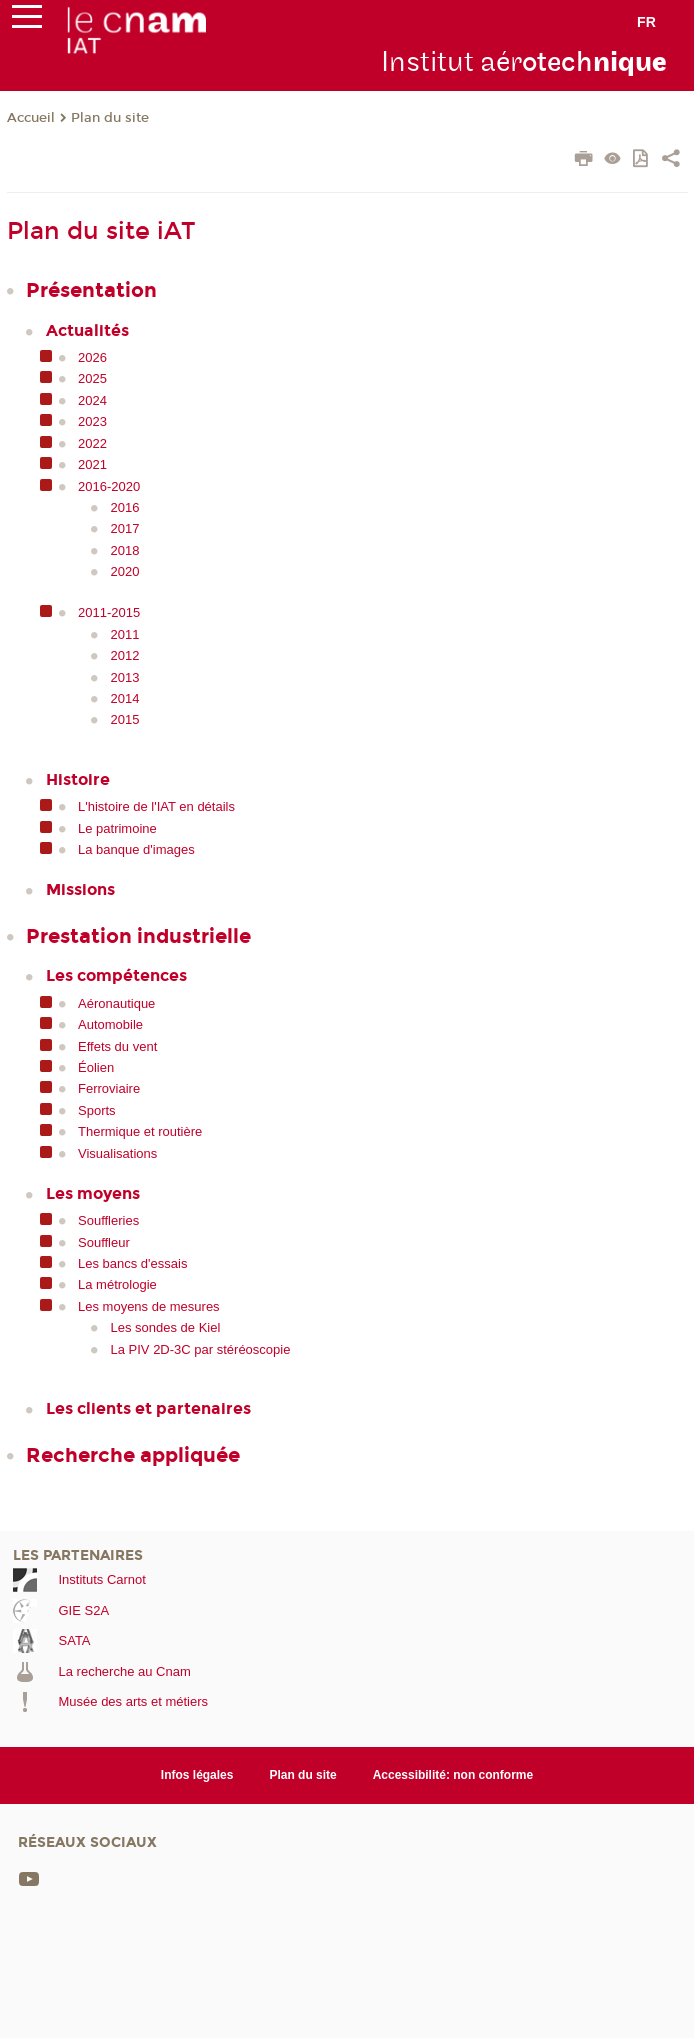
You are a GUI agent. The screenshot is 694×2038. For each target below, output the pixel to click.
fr (646, 22)
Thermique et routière (140, 1131)
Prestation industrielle (138, 936)
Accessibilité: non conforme (453, 1775)
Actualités (87, 330)
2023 (92, 421)
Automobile (110, 1024)
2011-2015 (109, 612)
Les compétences (116, 975)
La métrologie (117, 1284)
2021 (92, 464)
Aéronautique (116, 1003)
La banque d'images (136, 849)
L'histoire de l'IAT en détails (156, 806)
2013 (125, 677)
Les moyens (93, 1193)
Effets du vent (117, 1046)
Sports (97, 1110)
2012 (125, 655)
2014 (125, 698)
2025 (92, 378)
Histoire (78, 779)
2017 (125, 528)
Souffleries (108, 1220)
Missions (80, 889)
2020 (125, 571)
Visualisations (117, 1153)
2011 (125, 634)
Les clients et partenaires (148, 1408)
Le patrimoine (117, 828)
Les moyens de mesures (149, 1306)
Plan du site (110, 118)
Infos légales (197, 1775)
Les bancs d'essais (132, 1263)
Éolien (96, 1067)
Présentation (91, 290)
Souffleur (104, 1242)
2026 (92, 357)
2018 (125, 550)
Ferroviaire (109, 1088)
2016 (125, 507)
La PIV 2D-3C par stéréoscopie (201, 1349)
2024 (92, 400)
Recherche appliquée (133, 1455)
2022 (92, 443)
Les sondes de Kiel (166, 1327)
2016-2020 (109, 486)
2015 (125, 719)
